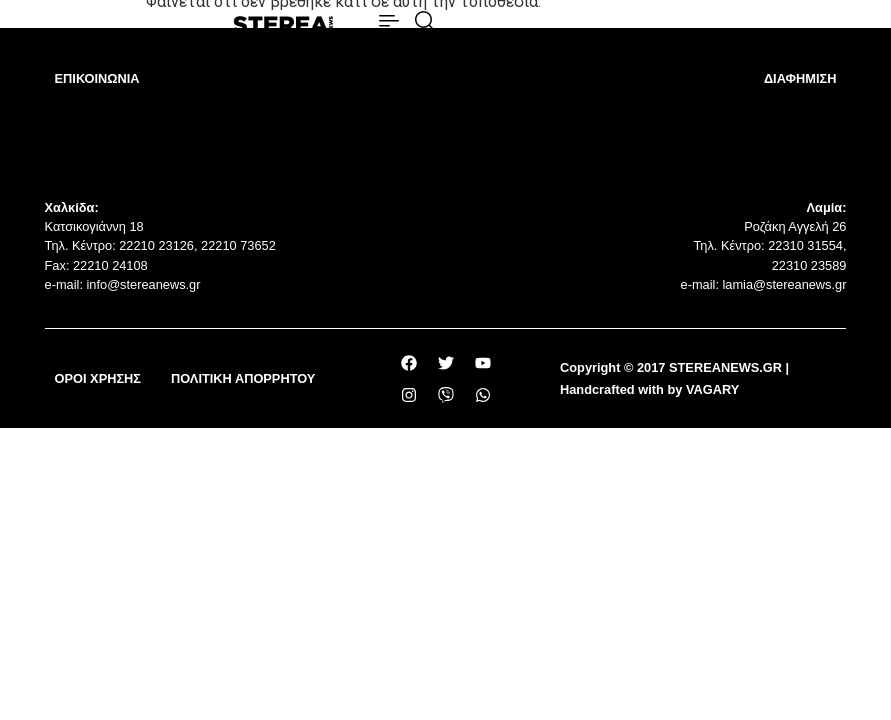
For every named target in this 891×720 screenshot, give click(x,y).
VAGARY (712, 389)
